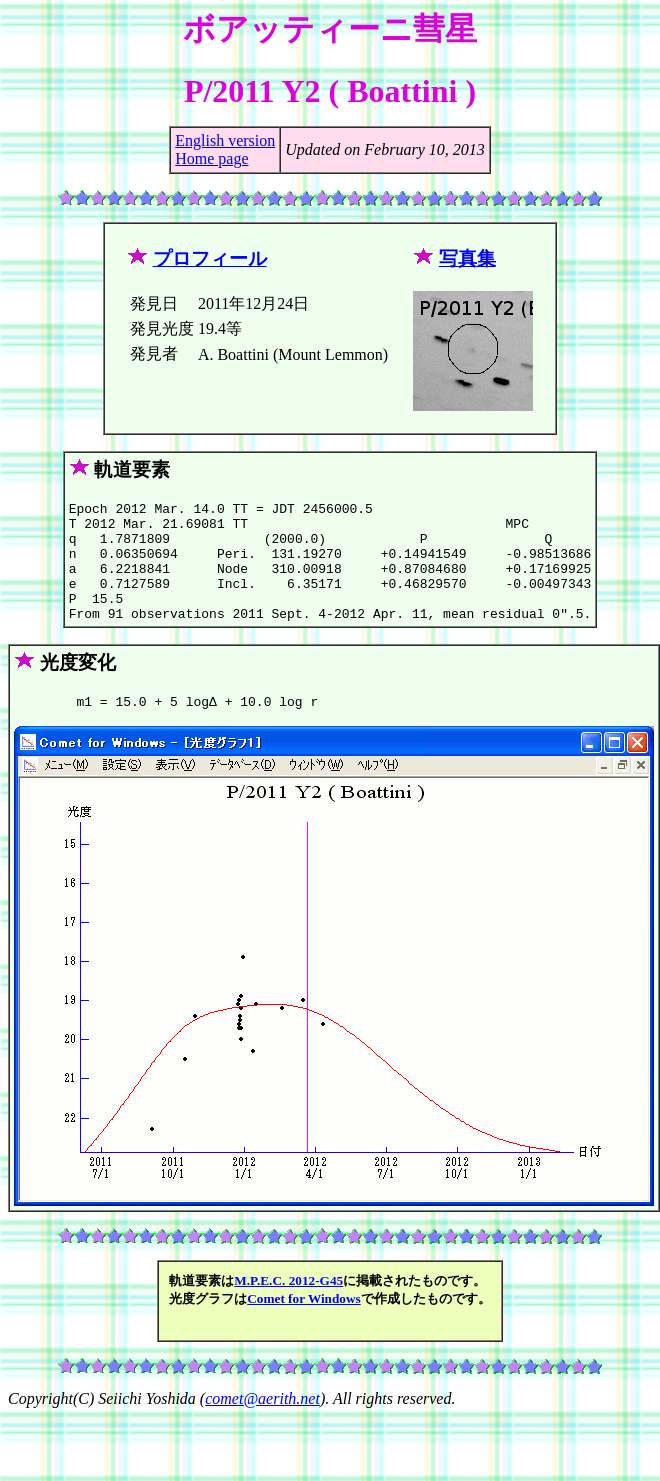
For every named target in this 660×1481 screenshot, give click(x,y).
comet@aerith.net (262, 1425)
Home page (211, 158)
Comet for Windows (304, 1325)
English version (225, 140)
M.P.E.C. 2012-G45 (288, 1307)
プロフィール (210, 258)
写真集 (467, 258)
